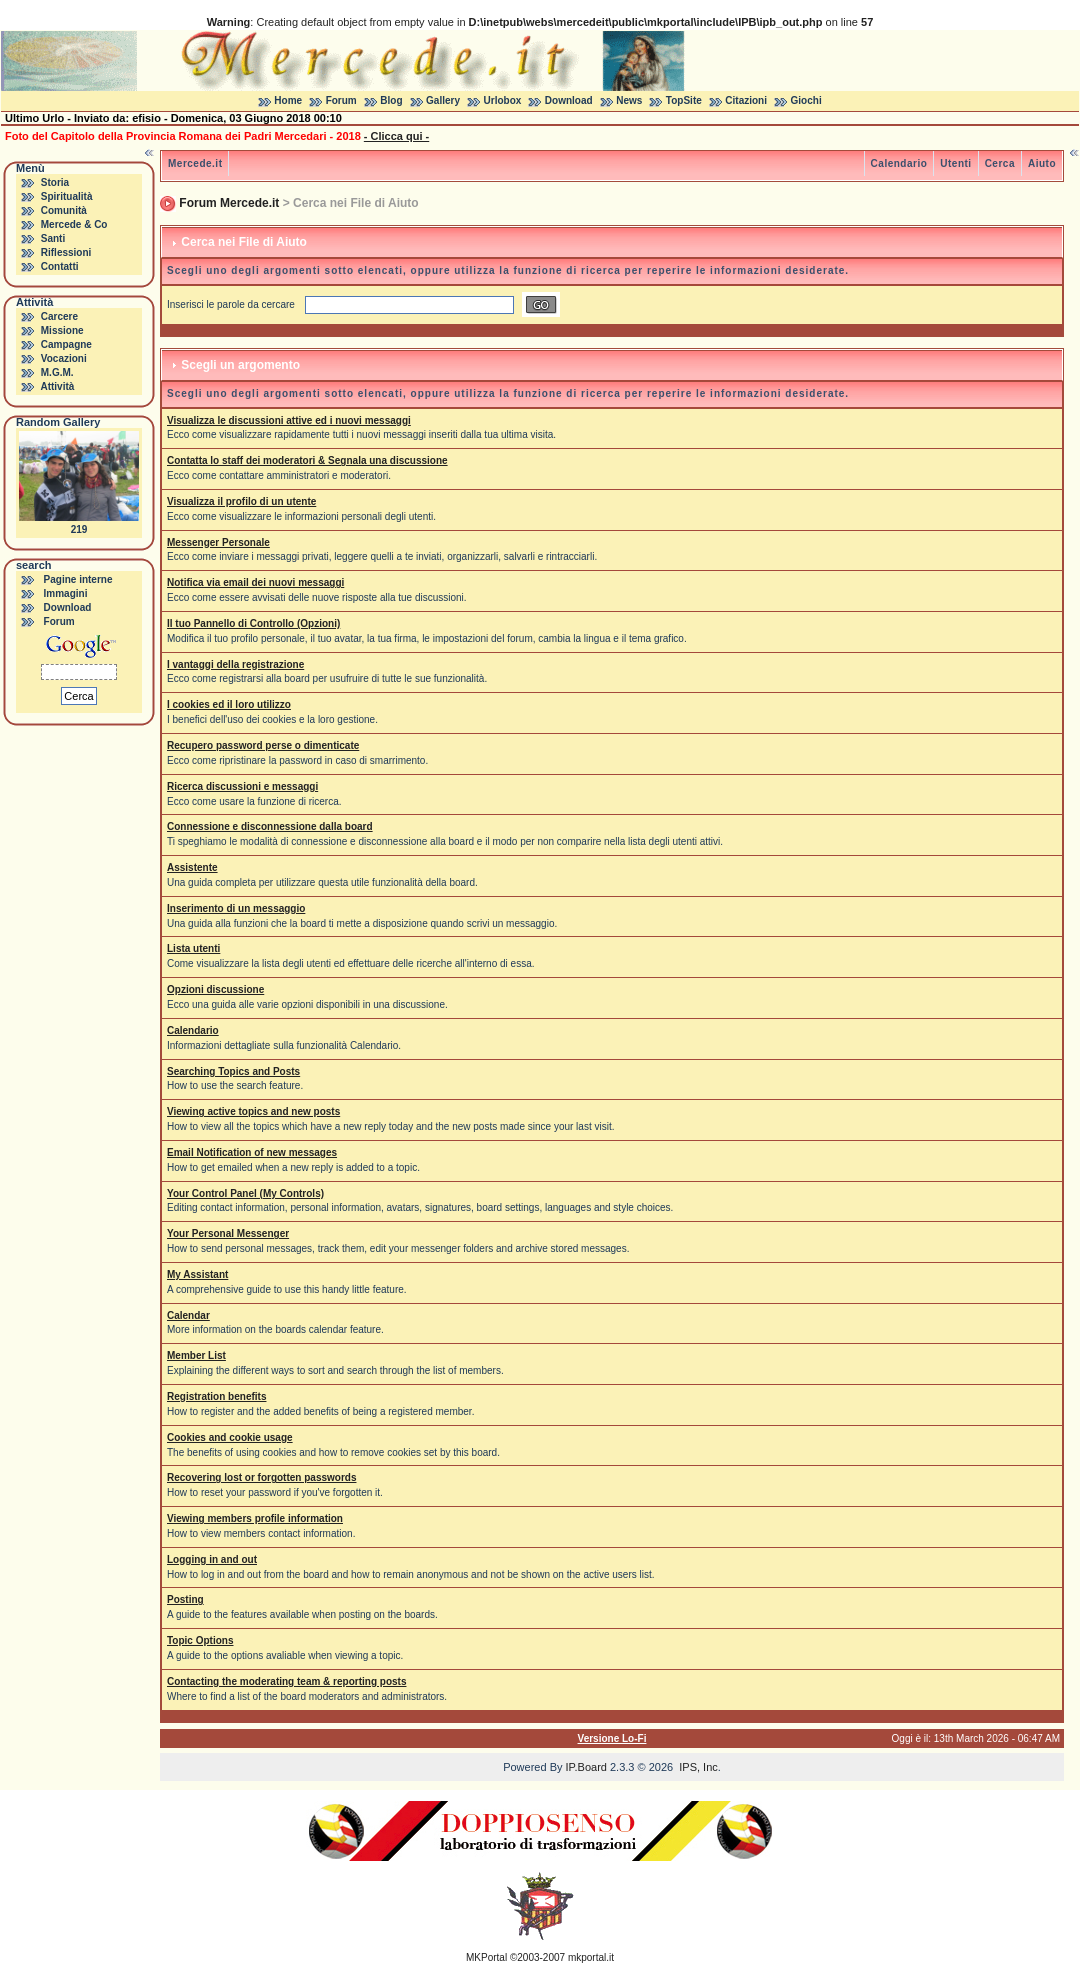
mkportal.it (591, 1957)
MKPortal (486, 1957)
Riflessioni (66, 252)
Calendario (899, 163)
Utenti (955, 163)
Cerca (1000, 163)
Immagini (66, 593)
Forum (341, 100)
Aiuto (1042, 163)
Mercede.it (195, 163)
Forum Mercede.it (229, 203)
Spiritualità (67, 196)
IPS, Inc (698, 1767)
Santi (53, 238)
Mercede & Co (74, 224)
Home (288, 100)
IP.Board (586, 1767)
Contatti (60, 266)
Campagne (66, 344)
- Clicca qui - (396, 136)
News (629, 100)
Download (569, 100)
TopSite (684, 100)
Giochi (806, 100)
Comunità (64, 210)
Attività (57, 386)
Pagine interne (78, 579)
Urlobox (503, 100)
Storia (55, 182)
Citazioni (746, 100)
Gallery (443, 100)
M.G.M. (57, 372)
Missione (62, 330)
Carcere (59, 316)
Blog (391, 100)
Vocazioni (64, 358)
